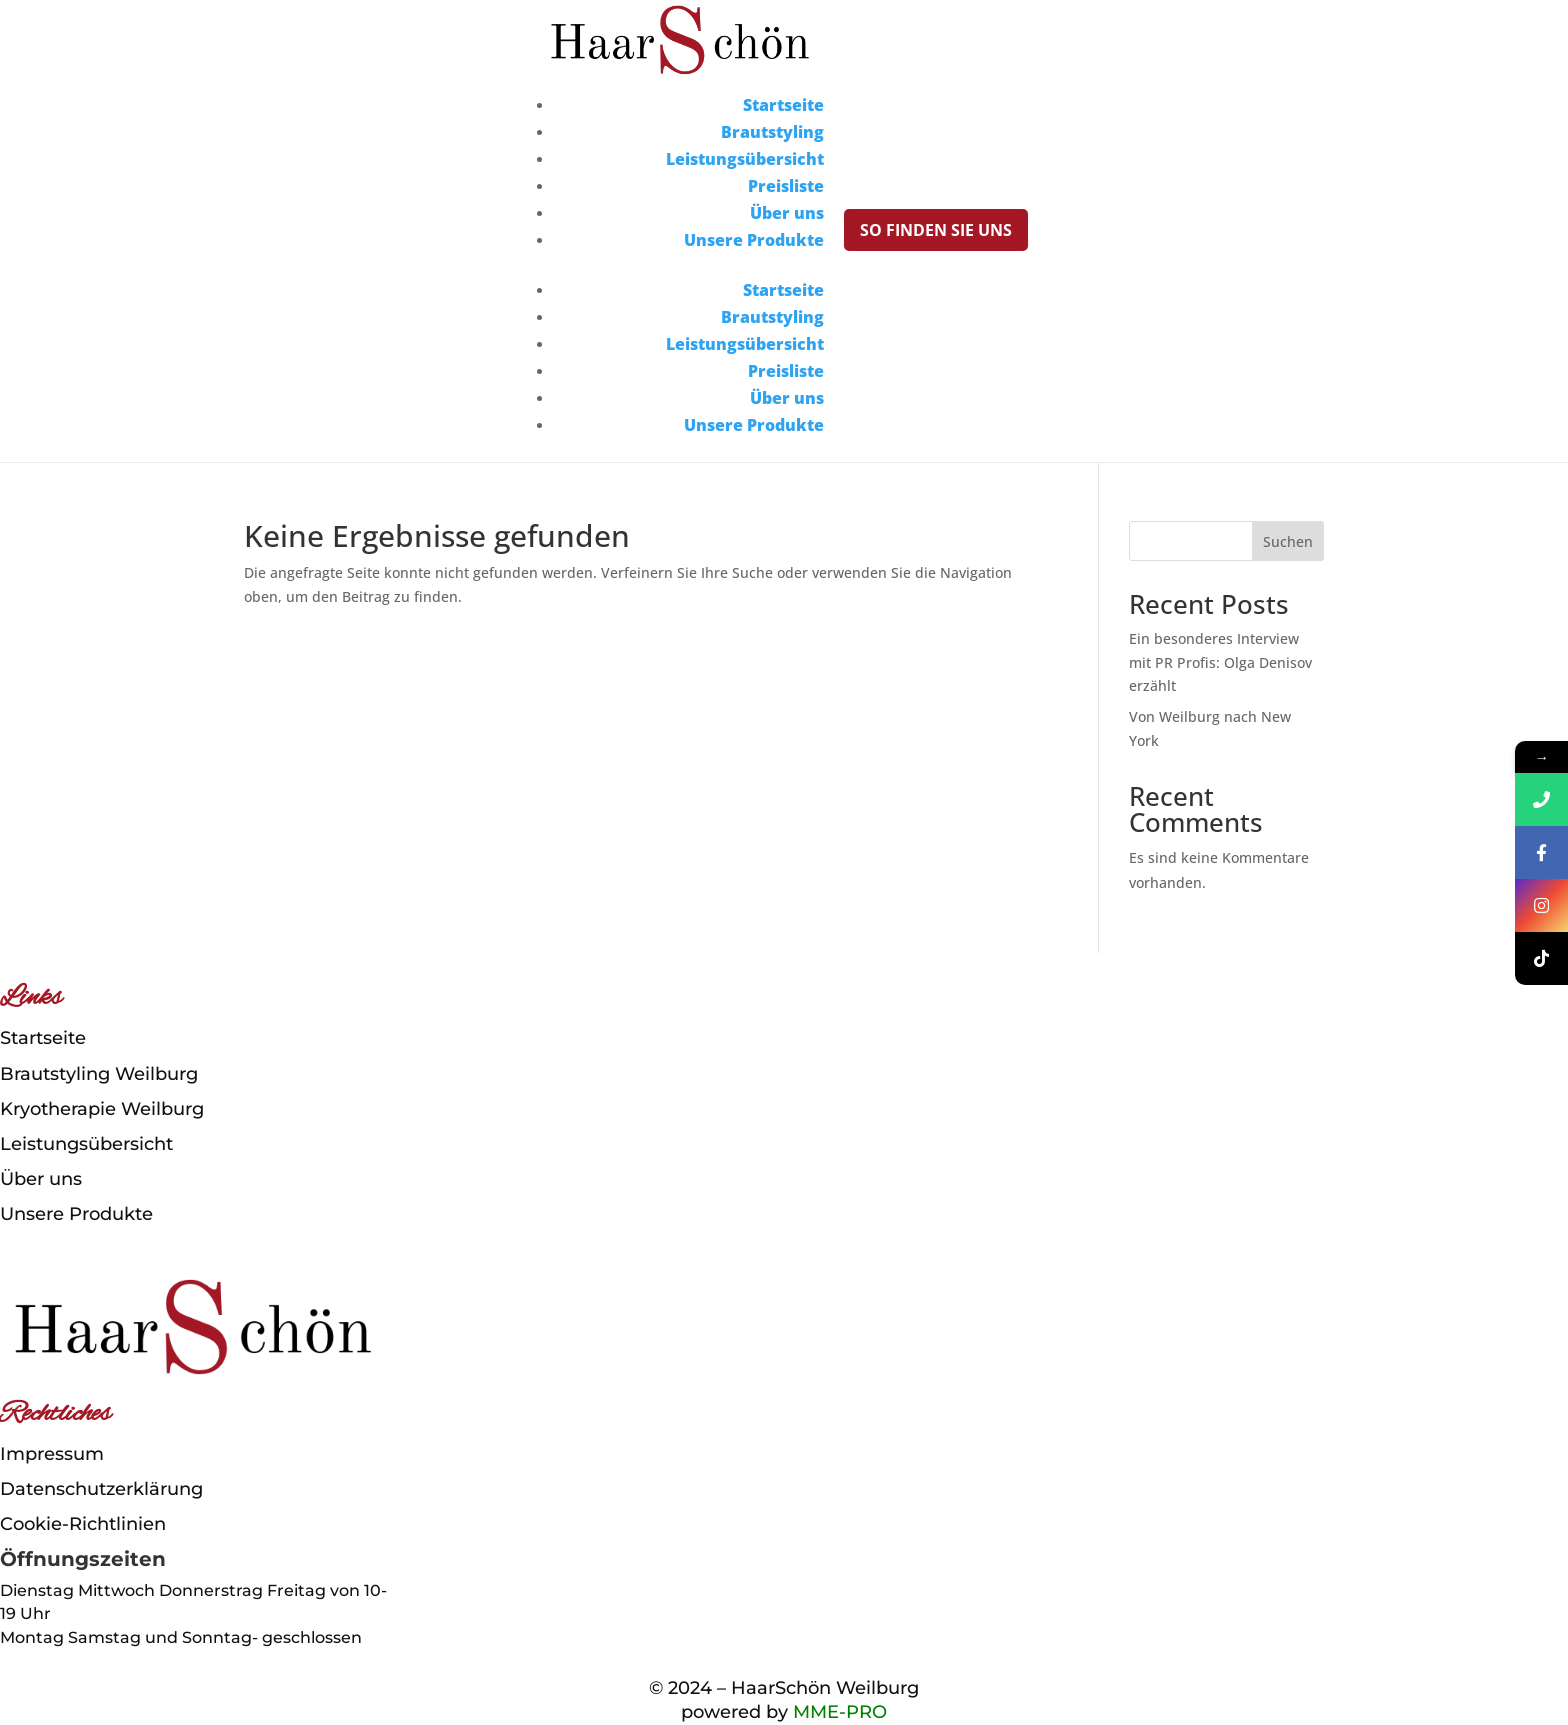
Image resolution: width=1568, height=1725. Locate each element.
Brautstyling (772, 132)
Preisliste (786, 186)
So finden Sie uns (936, 230)
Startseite (783, 105)
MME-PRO (840, 1712)
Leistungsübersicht (745, 159)
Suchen (1288, 541)
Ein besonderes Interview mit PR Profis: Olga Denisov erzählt (1220, 662)
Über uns (787, 213)
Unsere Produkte (754, 240)
